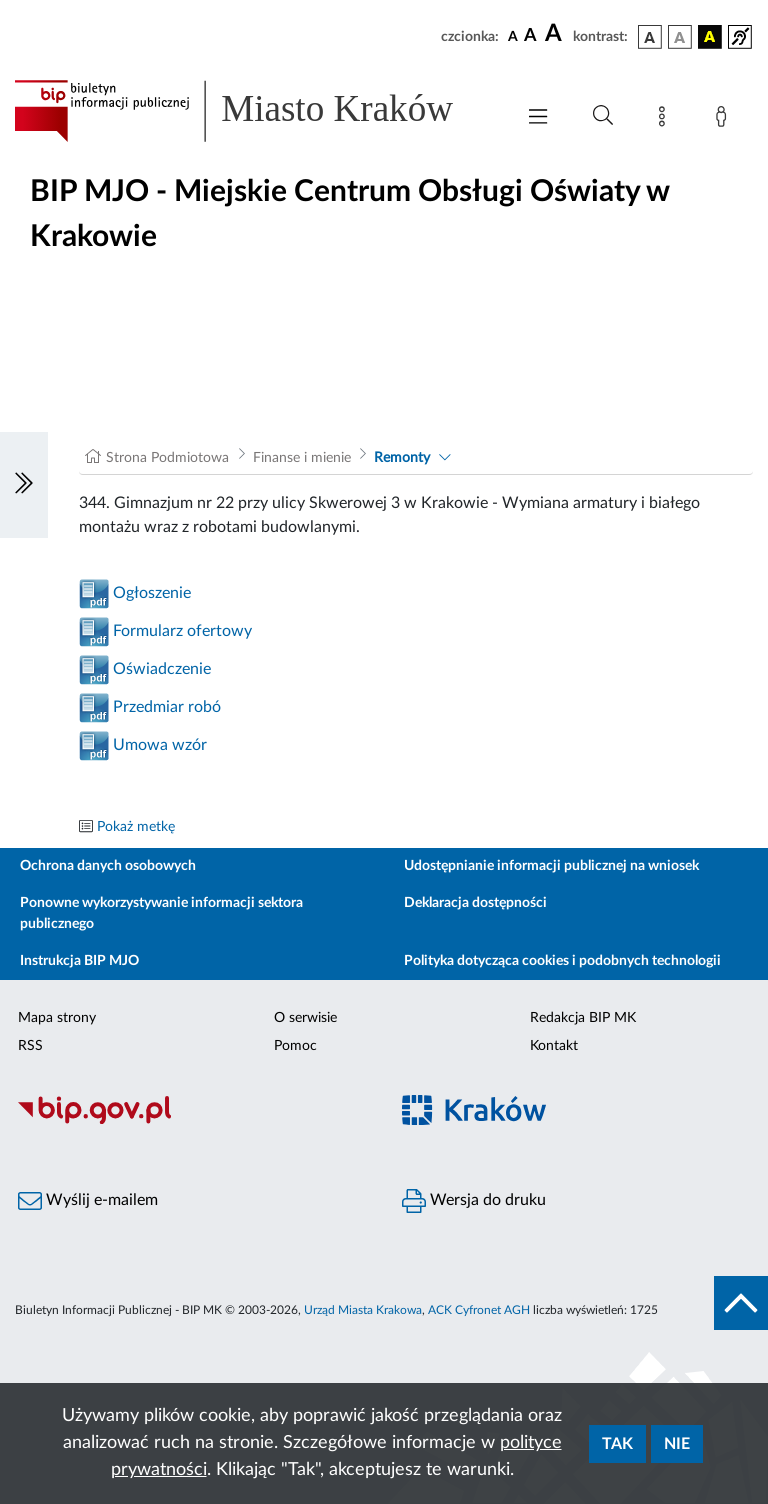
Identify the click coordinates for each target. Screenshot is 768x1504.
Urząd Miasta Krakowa (363, 1310)
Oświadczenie (162, 669)
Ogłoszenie (152, 593)
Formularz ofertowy (182, 631)
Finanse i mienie (302, 458)
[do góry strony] (741, 1303)
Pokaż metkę (136, 827)
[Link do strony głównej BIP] (254, 111)
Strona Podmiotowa (167, 458)
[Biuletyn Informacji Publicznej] (192, 1122)
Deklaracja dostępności (475, 903)
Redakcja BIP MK (583, 1018)
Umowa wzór (160, 745)
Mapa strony (57, 1018)
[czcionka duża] (556, 34)
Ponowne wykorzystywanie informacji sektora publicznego (161, 913)
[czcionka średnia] (530, 36)
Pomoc (295, 1046)
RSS (30, 1046)
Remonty (402, 458)
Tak (617, 1444)
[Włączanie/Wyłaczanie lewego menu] (24, 485)
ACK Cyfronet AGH (479, 1310)
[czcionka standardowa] (513, 36)
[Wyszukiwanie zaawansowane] (603, 116)
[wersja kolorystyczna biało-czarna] (680, 37)
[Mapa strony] (666, 120)
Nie (677, 1444)
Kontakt (554, 1046)
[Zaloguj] (725, 120)
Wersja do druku (474, 1201)
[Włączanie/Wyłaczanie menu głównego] (538, 118)
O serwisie (305, 1018)
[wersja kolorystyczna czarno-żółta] (710, 37)
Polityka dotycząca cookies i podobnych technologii (562, 961)
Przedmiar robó (167, 707)
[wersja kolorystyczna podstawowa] (650, 37)
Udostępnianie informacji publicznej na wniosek (551, 866)
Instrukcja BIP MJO (79, 961)
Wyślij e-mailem (88, 1201)
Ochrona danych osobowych (108, 866)
